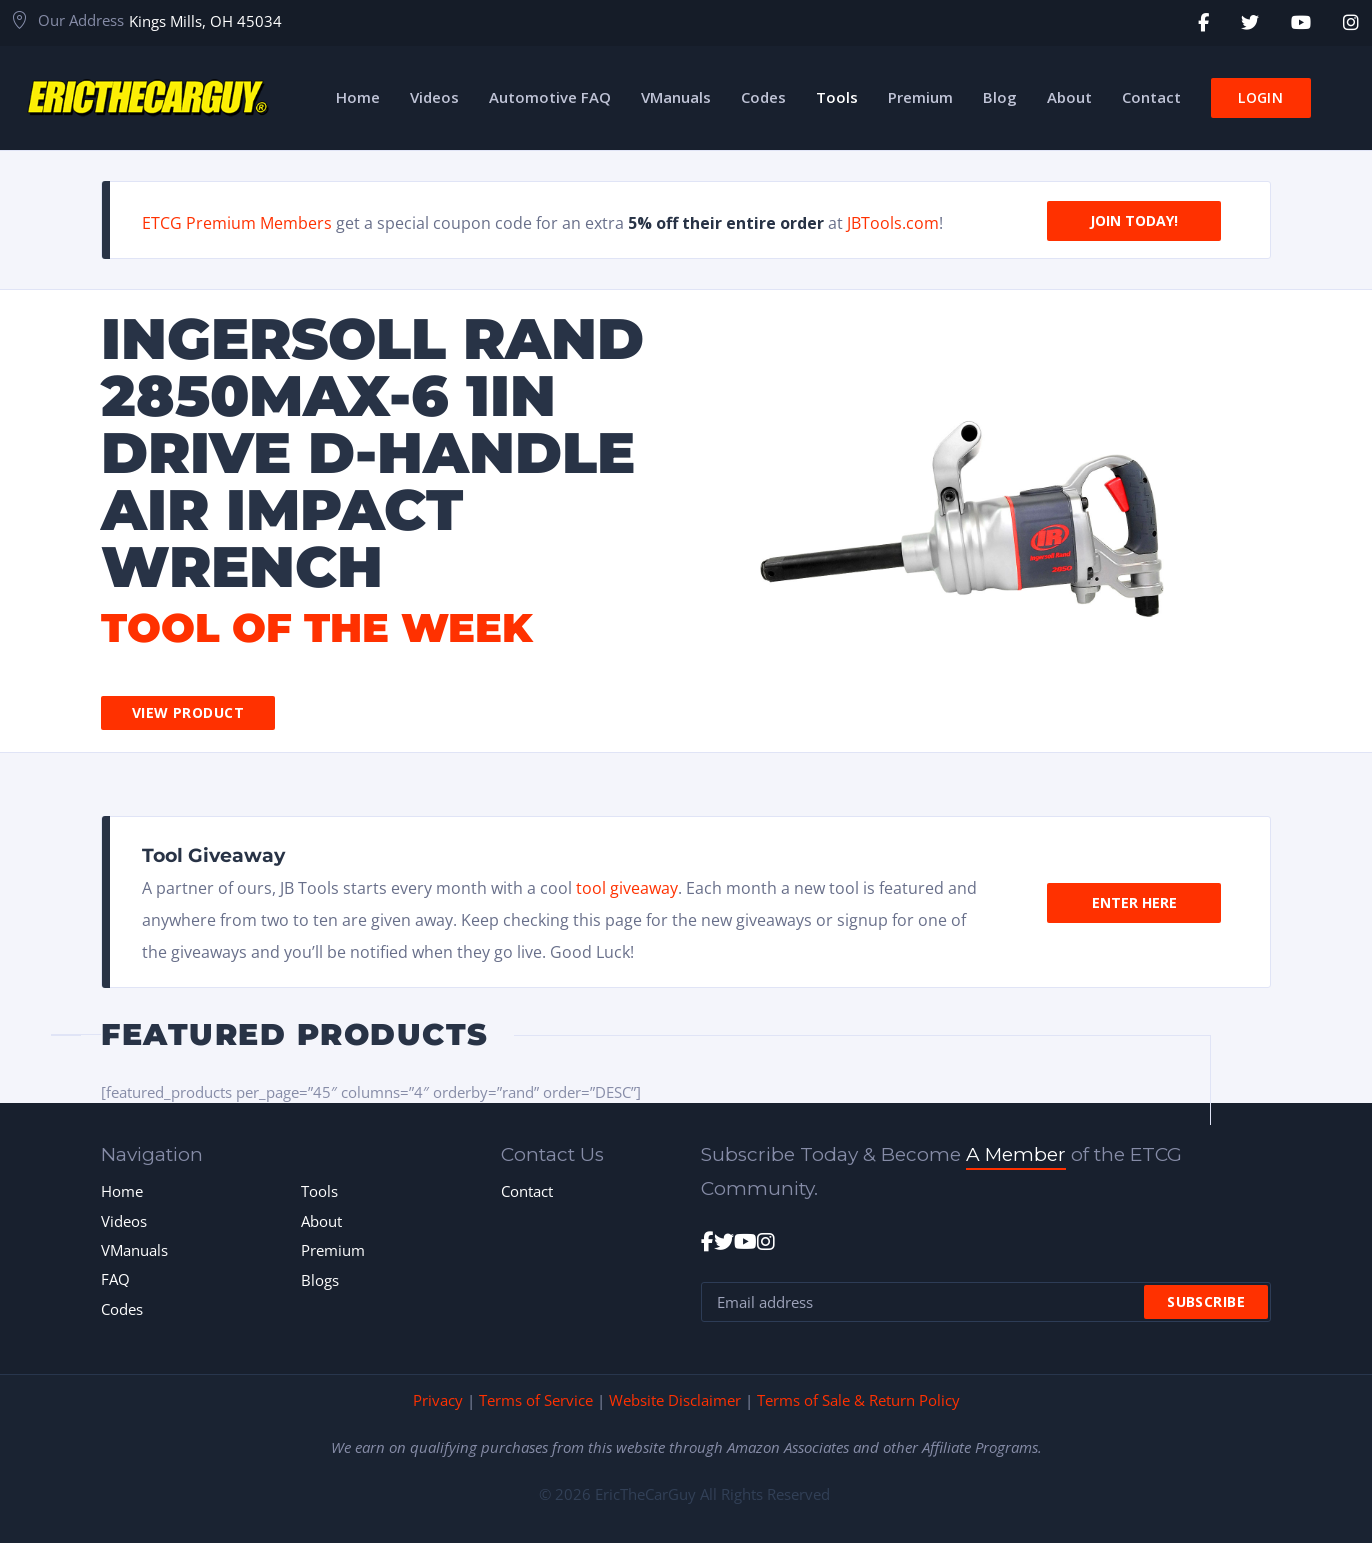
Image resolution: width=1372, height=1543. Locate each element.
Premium (333, 1250)
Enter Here (1134, 901)
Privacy (438, 1400)
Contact (527, 1191)
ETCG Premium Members (237, 223)
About (321, 1221)
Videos (124, 1221)
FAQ (115, 1279)
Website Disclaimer (675, 1400)
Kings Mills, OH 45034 (205, 21)
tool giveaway (627, 888)
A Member (1016, 1154)
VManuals (134, 1250)
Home (122, 1191)
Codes (122, 1309)
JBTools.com (893, 223)
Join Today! (1134, 219)
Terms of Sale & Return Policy (858, 1400)
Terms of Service (536, 1400)
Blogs (320, 1280)
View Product (188, 712)
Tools (319, 1191)
